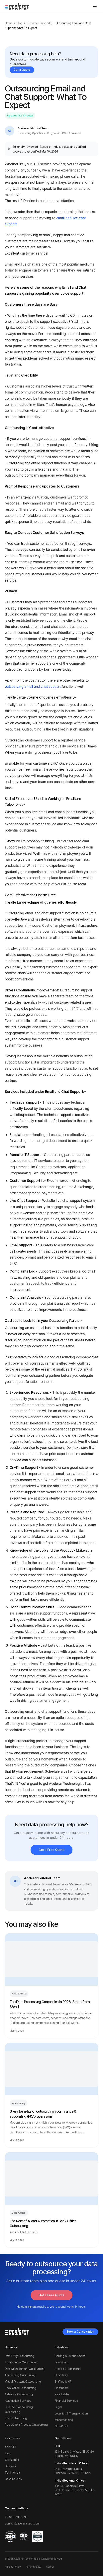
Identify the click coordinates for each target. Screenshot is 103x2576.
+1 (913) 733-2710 (16, 2517)
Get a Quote (22, 69)
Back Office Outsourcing (20, 2388)
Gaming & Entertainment (70, 2356)
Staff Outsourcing (16, 2418)
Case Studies (13, 2479)
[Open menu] (94, 6)
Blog (19, 23)
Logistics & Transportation (71, 2413)
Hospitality (61, 2375)
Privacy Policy (13, 2567)
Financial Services (66, 2401)
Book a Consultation (80, 2332)
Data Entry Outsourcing (19, 2356)
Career (50, 2567)
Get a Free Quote (51, 1850)
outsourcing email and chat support (33, 686)
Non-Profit (61, 2426)
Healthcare (62, 2388)
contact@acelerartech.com (22, 2523)
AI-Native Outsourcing (19, 2394)
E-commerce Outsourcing (21, 2362)
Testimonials (13, 2473)
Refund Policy (34, 2567)
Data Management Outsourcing (25, 2369)
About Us (11, 2447)
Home (8, 23)
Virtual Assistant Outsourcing (23, 2382)
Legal (58, 2407)
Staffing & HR (63, 2382)
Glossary (10, 2466)
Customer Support (38, 23)
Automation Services (18, 2401)
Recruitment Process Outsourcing (26, 2425)
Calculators (12, 2460)
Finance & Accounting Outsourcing (19, 2410)
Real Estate (62, 2394)
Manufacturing (64, 2420)
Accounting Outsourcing (20, 2375)
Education (61, 2362)
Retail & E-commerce (68, 2369)
